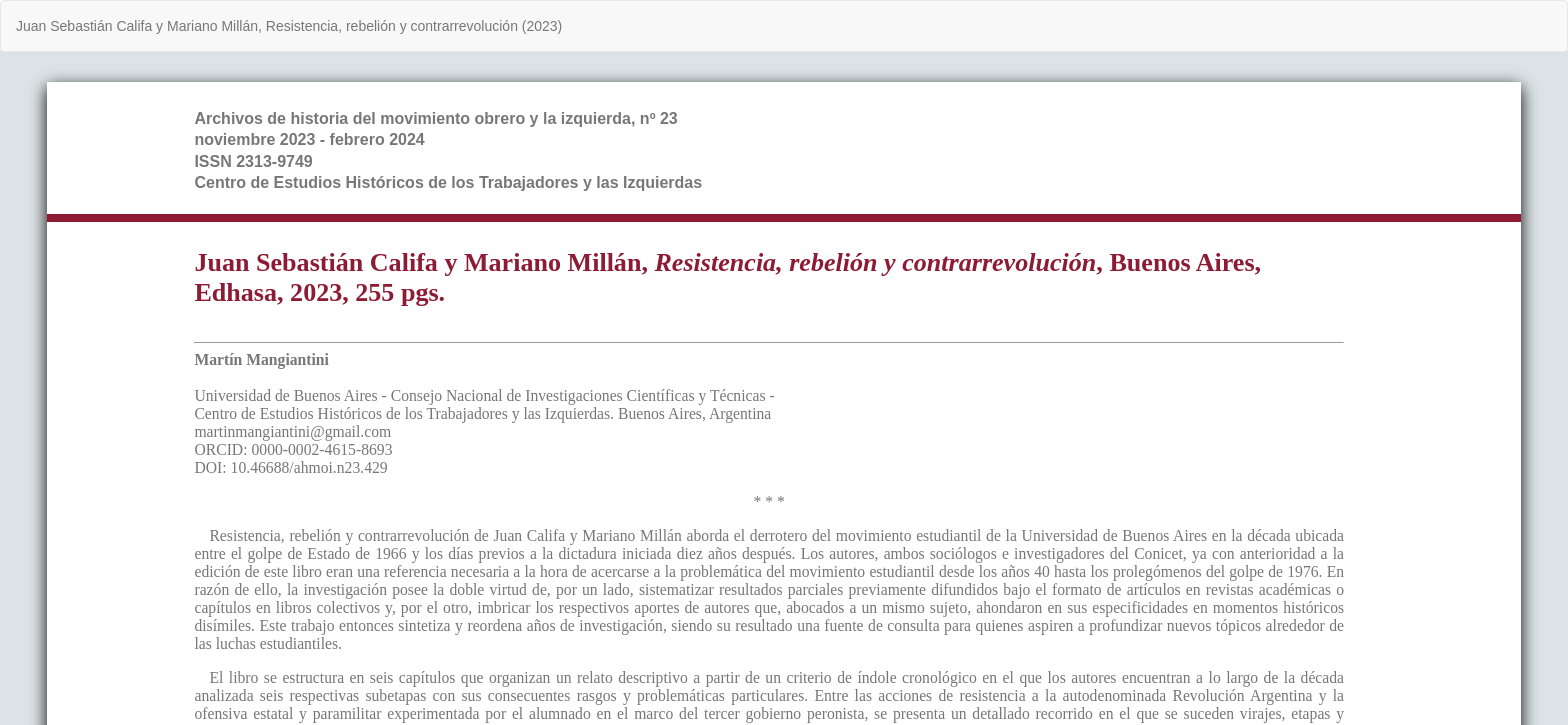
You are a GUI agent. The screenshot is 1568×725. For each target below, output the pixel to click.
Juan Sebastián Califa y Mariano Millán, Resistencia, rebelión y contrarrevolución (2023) (289, 26)
